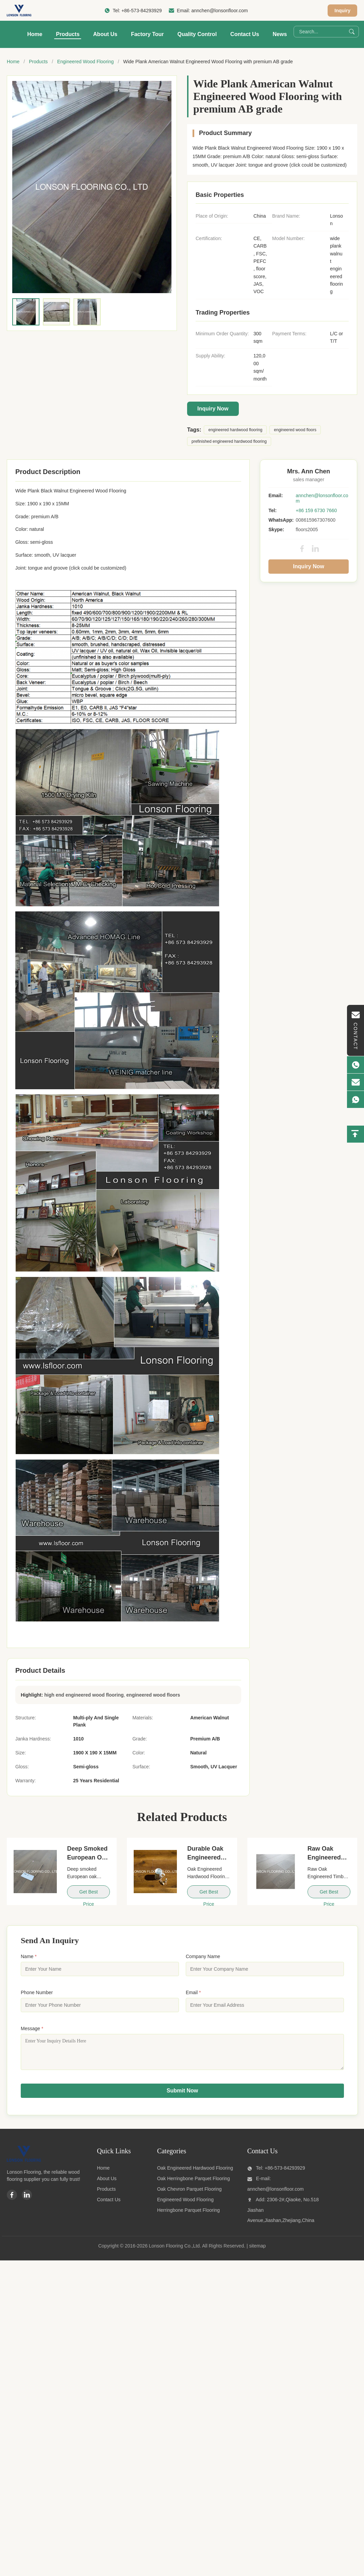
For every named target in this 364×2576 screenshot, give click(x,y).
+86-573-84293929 (141, 10)
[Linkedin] (27, 2200)
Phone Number (37, 1992)
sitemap (257, 2251)
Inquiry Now (213, 408)
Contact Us (244, 34)
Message (32, 2028)
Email (193, 1992)
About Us (105, 34)
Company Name (203, 1956)
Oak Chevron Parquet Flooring (189, 2194)
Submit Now (182, 2096)
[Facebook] (12, 2200)
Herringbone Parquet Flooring (188, 2215)
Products (67, 34)
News (280, 34)
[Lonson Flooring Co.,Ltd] (24, 2165)
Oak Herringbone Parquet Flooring (193, 2183)
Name (29, 1956)
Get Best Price (88, 1893)
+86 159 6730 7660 (316, 510)
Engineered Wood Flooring (85, 61)
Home (34, 34)
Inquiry (342, 10)
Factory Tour (147, 34)
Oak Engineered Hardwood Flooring (195, 2173)
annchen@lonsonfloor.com (219, 10)
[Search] (352, 31)
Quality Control (197, 34)
